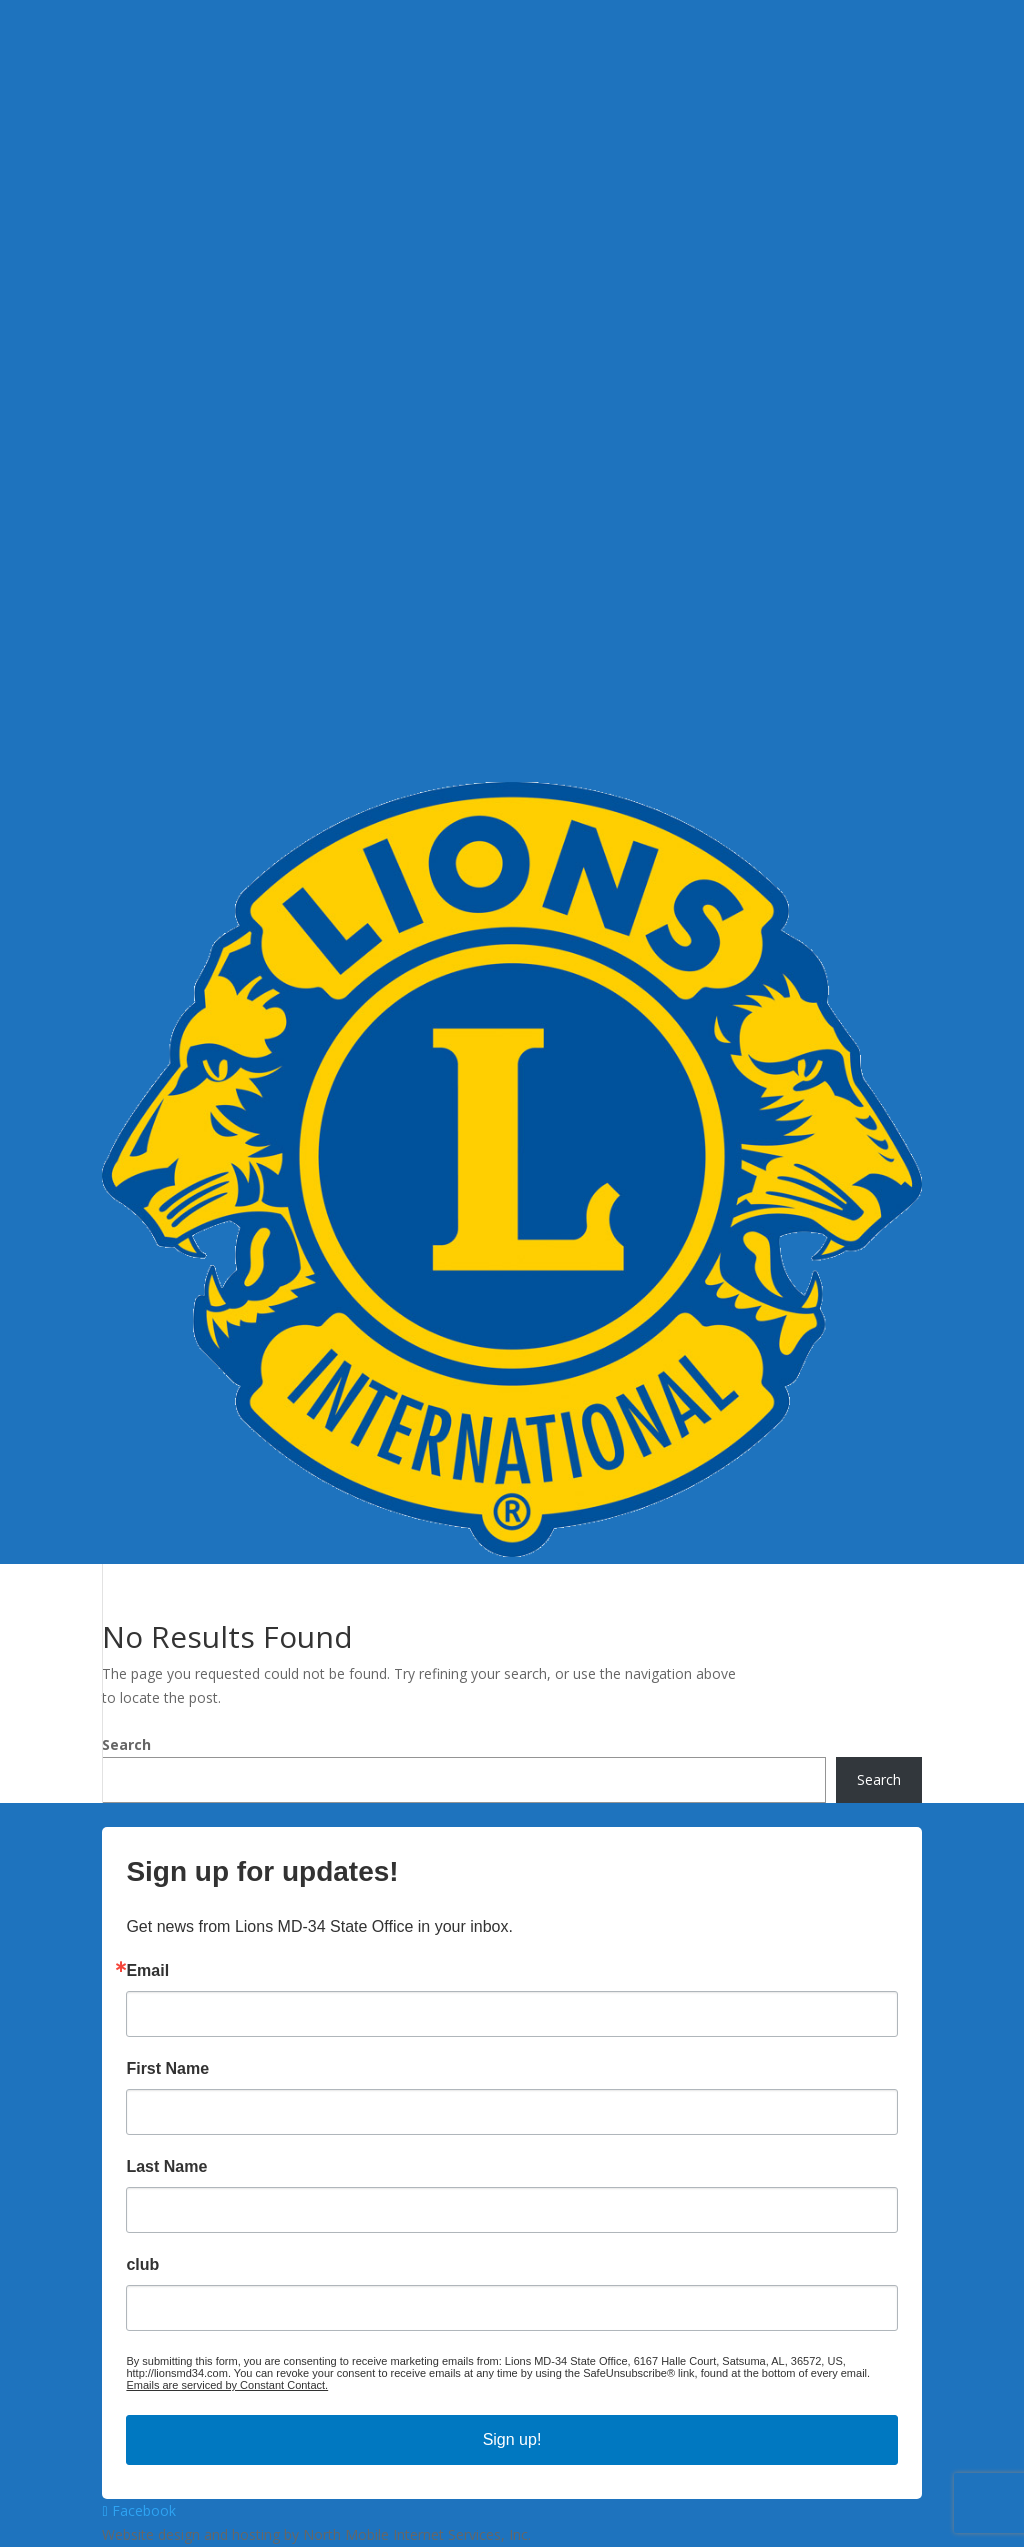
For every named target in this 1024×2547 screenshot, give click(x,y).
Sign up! (512, 2439)
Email (147, 1971)
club (142, 2265)
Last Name (166, 2167)
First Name (167, 2069)
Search (126, 1744)
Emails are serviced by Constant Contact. (227, 2385)
